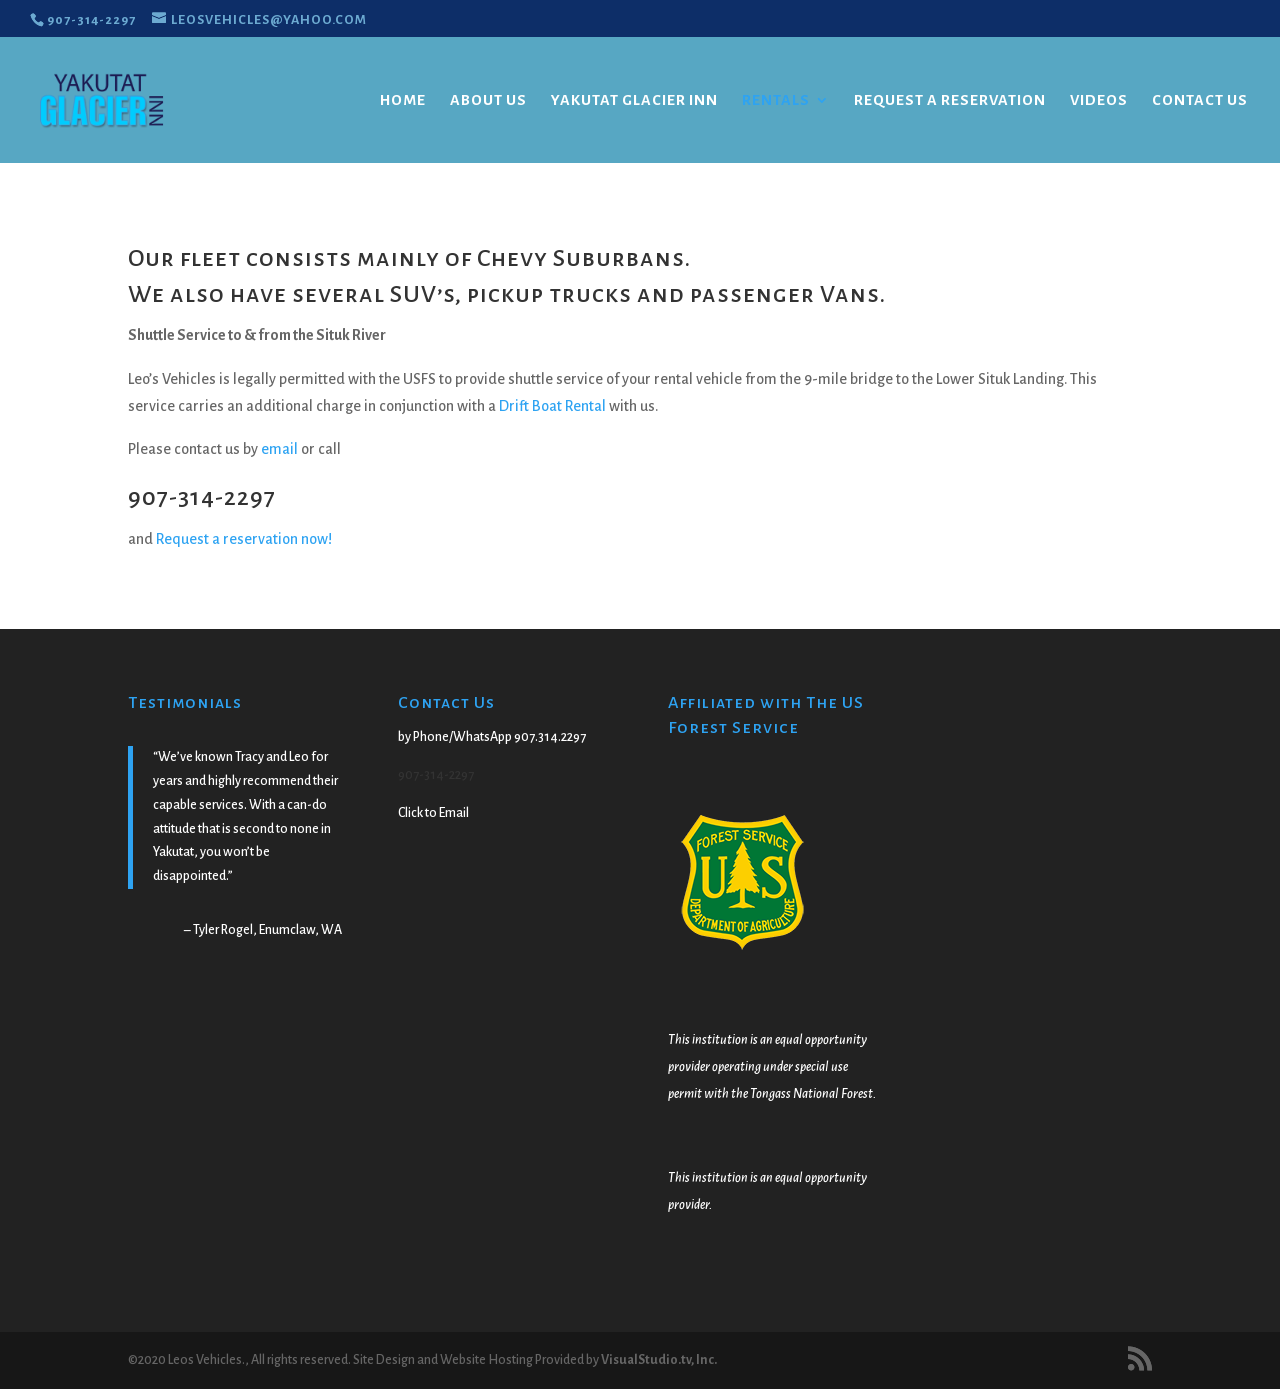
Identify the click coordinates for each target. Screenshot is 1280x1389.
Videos (1099, 100)
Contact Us (1200, 100)
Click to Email (433, 813)
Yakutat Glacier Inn (634, 100)
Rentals (776, 100)
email (281, 449)
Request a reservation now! (244, 539)
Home (403, 100)
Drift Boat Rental (552, 406)
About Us (488, 100)
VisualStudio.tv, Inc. (659, 1360)
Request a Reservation (950, 100)
